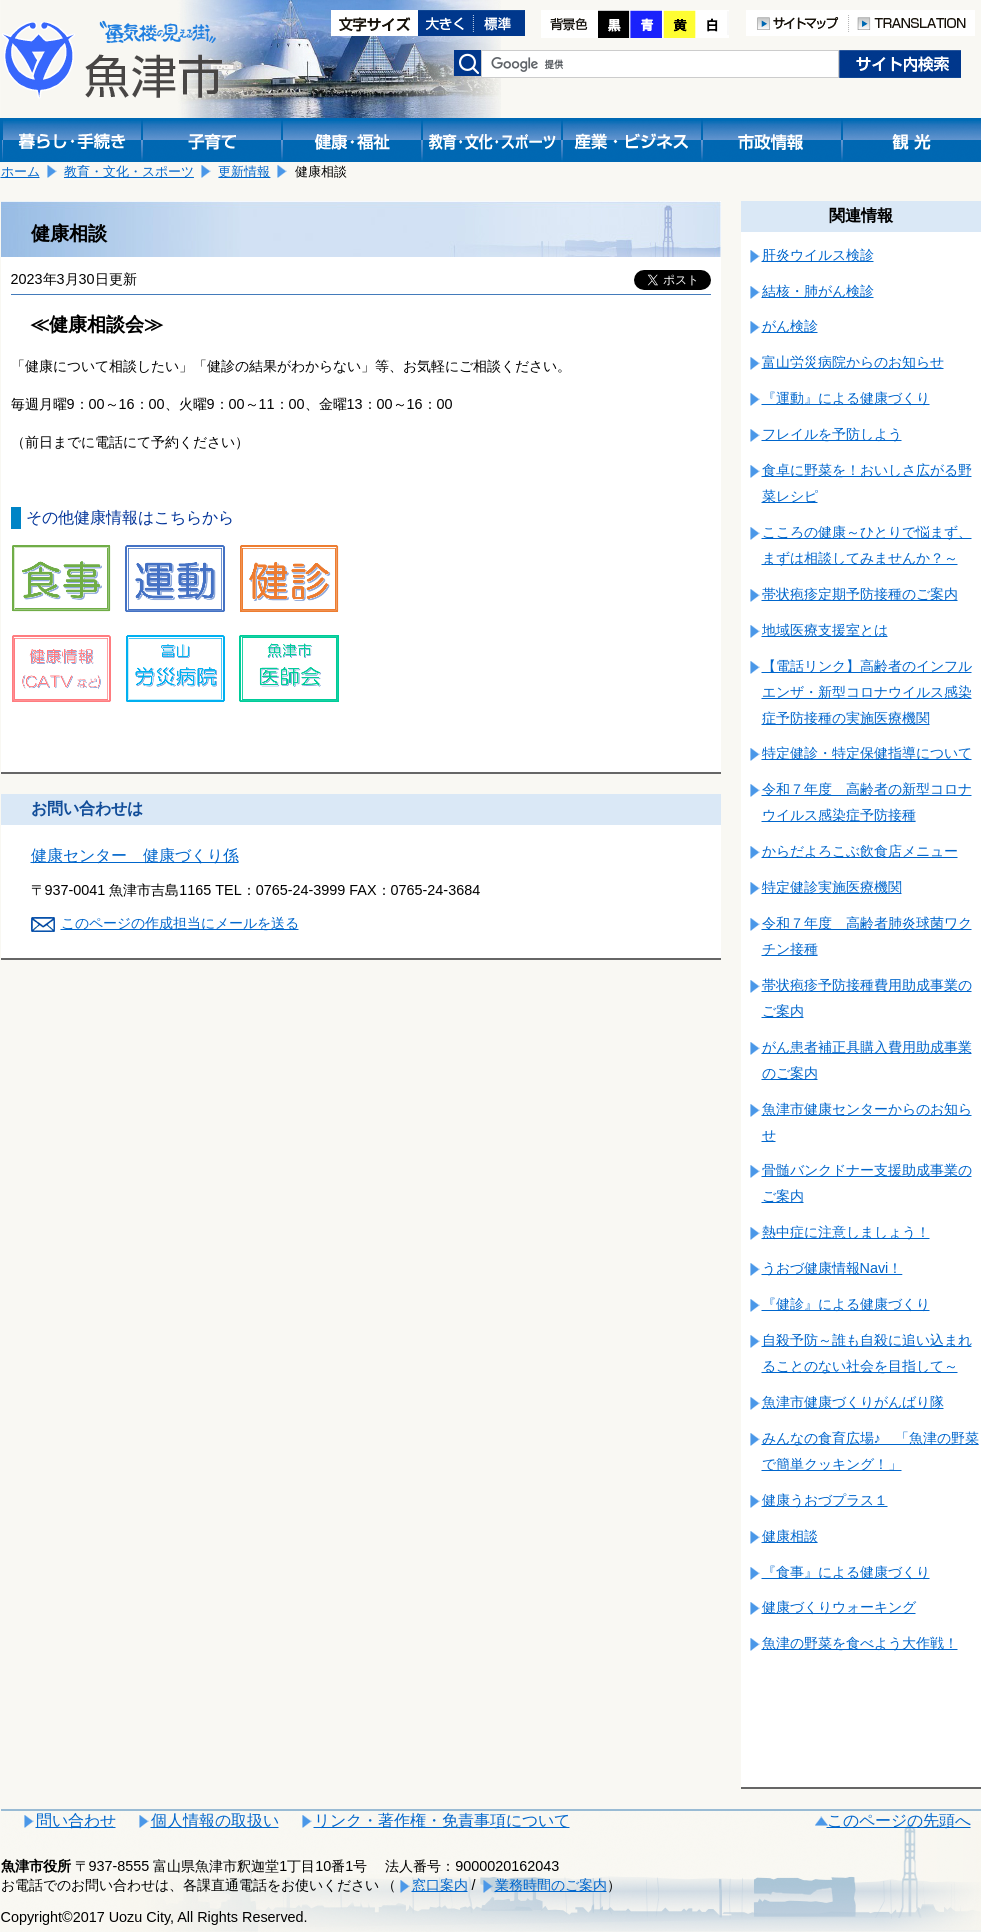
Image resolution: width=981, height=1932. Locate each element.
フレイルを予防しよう (832, 434)
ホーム (20, 171)
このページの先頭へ (899, 1820)
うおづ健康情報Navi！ (832, 1268)
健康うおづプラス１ (825, 1500)
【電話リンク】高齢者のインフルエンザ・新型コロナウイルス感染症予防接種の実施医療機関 (867, 692)
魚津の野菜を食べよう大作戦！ (860, 1643)
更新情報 (244, 171)
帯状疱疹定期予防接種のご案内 (860, 594)
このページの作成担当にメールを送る (180, 923)
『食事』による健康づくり (846, 1572)
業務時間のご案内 (551, 1885)
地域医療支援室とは (825, 630)
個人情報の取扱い (215, 1820)
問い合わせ (76, 1820)
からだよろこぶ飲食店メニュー (860, 851)
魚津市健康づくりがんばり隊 (853, 1402)
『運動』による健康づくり (846, 398)
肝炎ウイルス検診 (818, 255)
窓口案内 (440, 1885)
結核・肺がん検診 (818, 291)
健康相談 (790, 1536)
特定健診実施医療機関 (832, 887)
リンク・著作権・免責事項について (442, 1820)
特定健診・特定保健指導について (867, 753)
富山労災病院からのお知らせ (853, 362)
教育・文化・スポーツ (129, 171)
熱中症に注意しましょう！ (846, 1232)
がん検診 (790, 326)
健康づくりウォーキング (839, 1607)
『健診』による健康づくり (846, 1304)
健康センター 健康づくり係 (135, 855)
